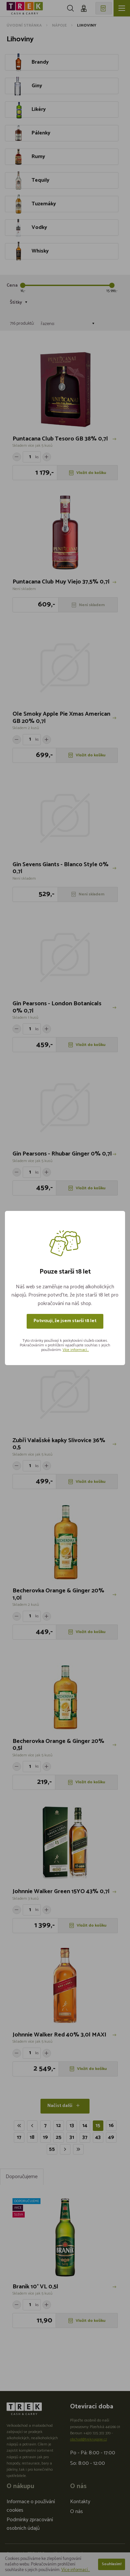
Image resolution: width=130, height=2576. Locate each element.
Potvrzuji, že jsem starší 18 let (65, 1321)
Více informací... (76, 1350)
